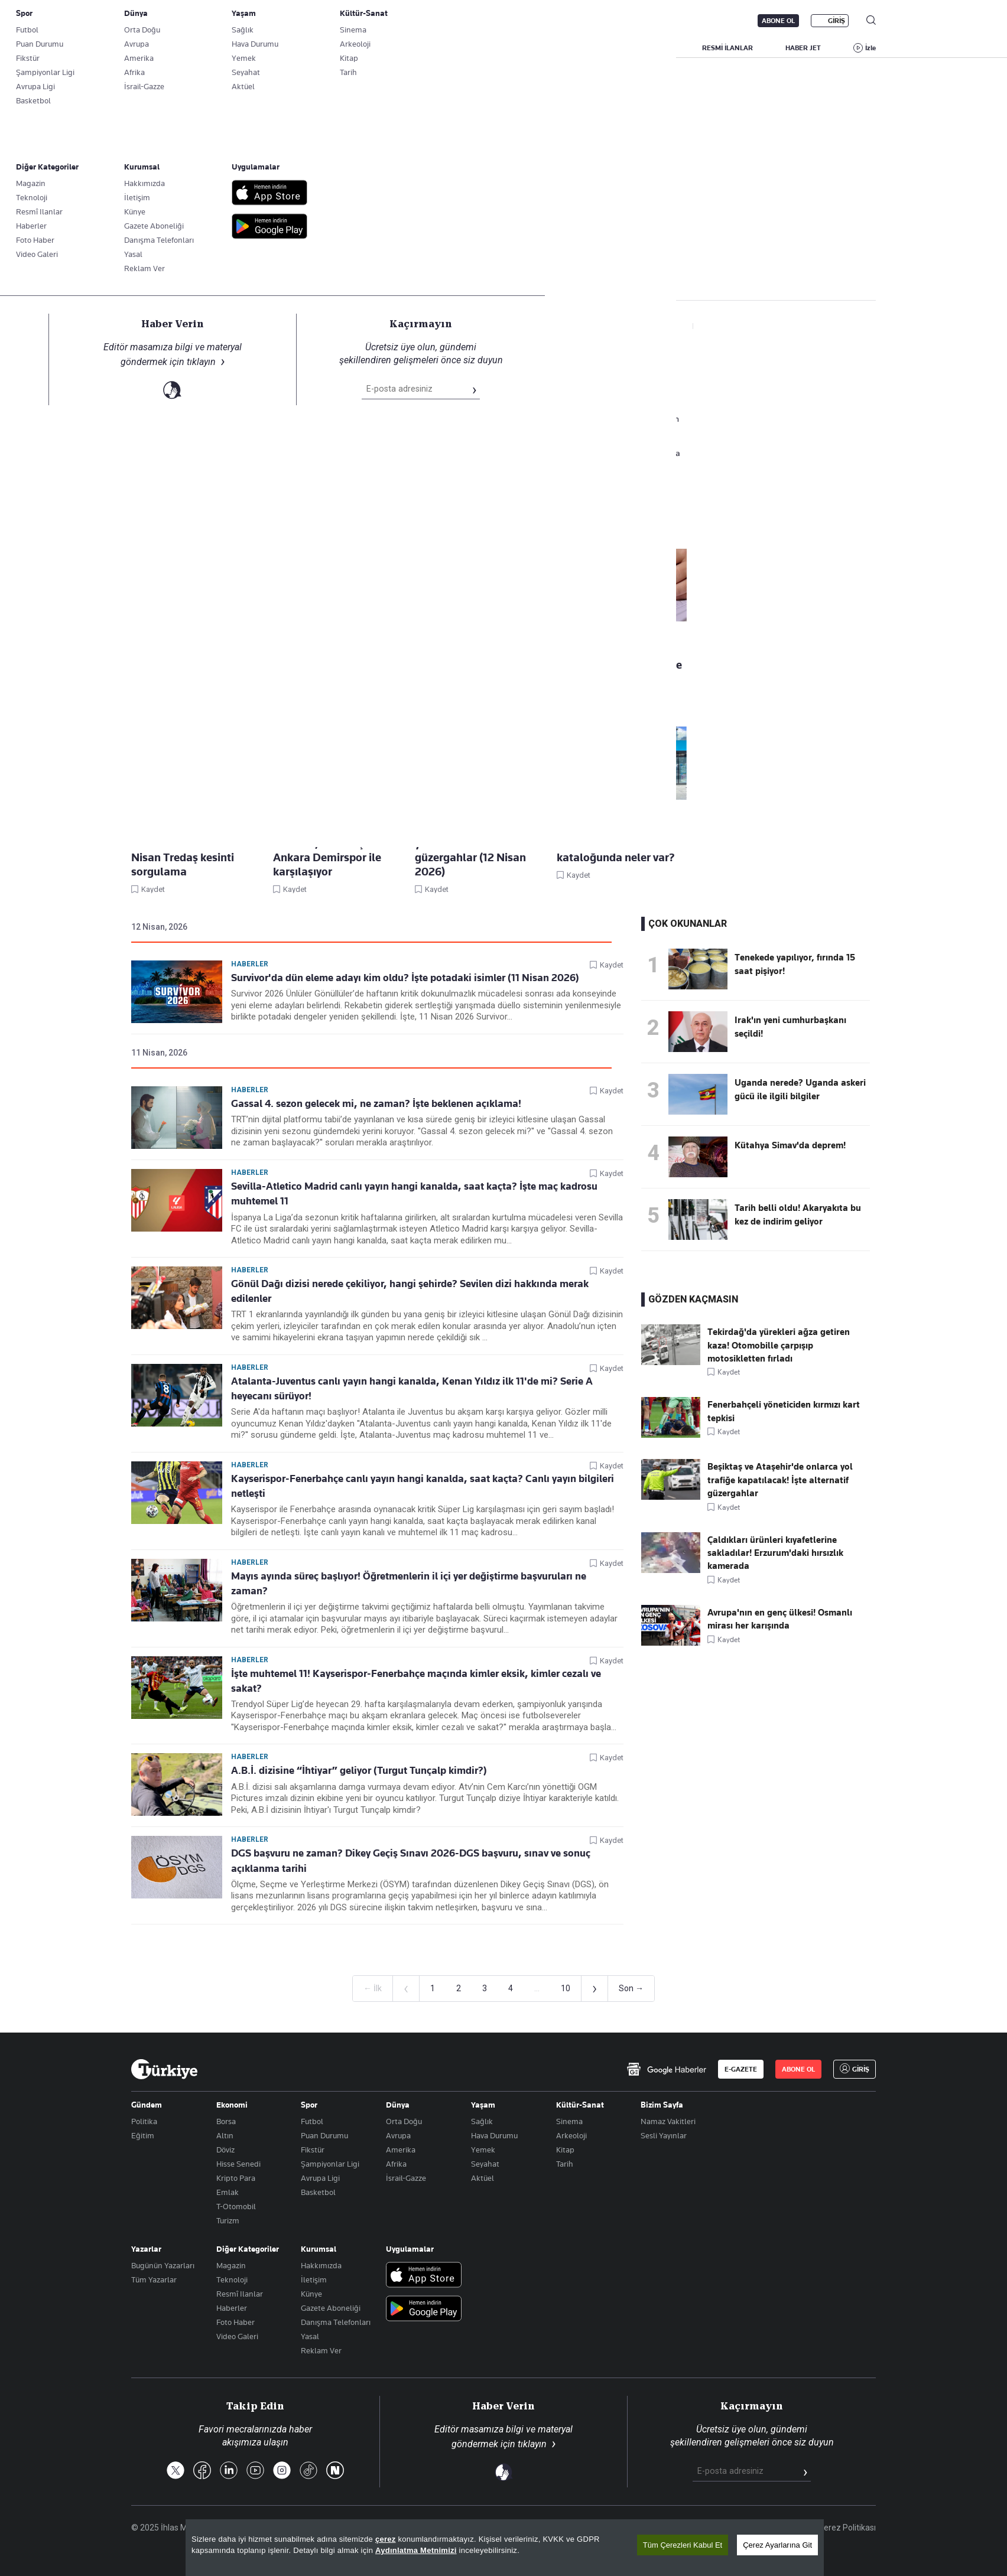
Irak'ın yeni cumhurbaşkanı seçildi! (790, 1026)
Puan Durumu (324, 2135)
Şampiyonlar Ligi (330, 2163)
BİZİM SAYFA (300, 47)
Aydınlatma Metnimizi (416, 2551)
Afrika (396, 2163)
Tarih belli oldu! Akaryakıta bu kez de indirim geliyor (798, 1214)
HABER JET (803, 47)
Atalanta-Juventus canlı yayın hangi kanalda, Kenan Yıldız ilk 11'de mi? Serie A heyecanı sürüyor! (412, 1388)
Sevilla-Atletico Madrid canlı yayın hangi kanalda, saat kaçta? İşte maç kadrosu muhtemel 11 (414, 1193)
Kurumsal (318, 2248)
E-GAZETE (741, 2069)
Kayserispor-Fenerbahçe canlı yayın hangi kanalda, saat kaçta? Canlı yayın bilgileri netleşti (422, 1486)
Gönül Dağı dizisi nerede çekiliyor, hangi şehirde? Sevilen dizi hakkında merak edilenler (410, 1291)
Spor (309, 2104)
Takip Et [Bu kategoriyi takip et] (503, 260)
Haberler (144, 282)
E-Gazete (191, 21)
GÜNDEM (367, 47)
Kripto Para (235, 2178)
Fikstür (312, 2149)
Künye (311, 2293)
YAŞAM (658, 47)
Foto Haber (235, 2322)
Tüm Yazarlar (154, 2279)
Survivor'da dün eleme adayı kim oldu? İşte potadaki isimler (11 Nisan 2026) (405, 977)
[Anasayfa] (164, 2069)
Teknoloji (232, 2279)
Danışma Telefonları (336, 2322)
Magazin (231, 2265)
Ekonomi (232, 2104)
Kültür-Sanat (580, 2104)
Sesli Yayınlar (664, 2135)
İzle (870, 47)
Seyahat (485, 2163)
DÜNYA (551, 47)
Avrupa (398, 2135)
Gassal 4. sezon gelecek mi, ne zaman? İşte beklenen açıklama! (376, 1103)
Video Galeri (237, 2336)
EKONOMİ (492, 47)
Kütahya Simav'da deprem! (790, 1145)
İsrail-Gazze (406, 2178)
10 (565, 1988)
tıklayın (532, 2444)
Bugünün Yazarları (162, 2265)
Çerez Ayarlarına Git (777, 2546)
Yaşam (483, 2104)
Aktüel (482, 2178)
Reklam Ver (321, 2350)
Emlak (227, 2192)
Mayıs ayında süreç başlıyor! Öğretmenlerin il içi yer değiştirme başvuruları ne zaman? (408, 1583)
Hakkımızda (321, 2265)
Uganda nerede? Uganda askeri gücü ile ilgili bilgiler (800, 1089)
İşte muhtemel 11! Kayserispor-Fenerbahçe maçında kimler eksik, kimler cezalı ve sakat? (416, 1681)
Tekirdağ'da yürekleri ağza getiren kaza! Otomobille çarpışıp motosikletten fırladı (778, 1345)
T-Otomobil (236, 2206)
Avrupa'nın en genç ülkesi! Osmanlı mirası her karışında (779, 1619)
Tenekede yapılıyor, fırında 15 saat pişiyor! (795, 964)
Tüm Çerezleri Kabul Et (682, 2546)
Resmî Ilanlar (239, 2293)
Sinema (569, 2121)
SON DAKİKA (159, 47)
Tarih (564, 2163)
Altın (224, 2135)
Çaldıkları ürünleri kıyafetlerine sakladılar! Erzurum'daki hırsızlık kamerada (775, 1553)
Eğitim (142, 2135)
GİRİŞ (836, 21)
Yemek (483, 2149)
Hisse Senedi (238, 2163)
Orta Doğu (404, 2121)
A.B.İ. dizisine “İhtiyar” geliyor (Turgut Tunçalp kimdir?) (359, 1770)
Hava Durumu (494, 2135)
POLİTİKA (429, 47)
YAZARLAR (229, 47)
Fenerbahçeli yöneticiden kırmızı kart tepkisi (783, 1411)
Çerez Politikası (847, 2527)
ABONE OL (778, 21)
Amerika (400, 2149)
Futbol (312, 2121)
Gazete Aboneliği (265, 21)
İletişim (314, 2279)
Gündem (146, 2104)
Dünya (398, 2104)
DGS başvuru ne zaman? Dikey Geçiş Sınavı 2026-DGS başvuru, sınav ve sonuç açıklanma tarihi (410, 1860)
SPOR (605, 47)
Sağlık (482, 2121)
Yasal (310, 2336)
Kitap (565, 2149)
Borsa (226, 2121)
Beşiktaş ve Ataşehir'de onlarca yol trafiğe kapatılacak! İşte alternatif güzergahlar (780, 1480)
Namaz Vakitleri (668, 2121)
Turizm (227, 2220)
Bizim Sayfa (662, 2104)
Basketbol (318, 2192)
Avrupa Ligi (320, 2178)
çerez (385, 2540)
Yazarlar (146, 2248)
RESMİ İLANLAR (727, 47)
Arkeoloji (571, 2135)
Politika (144, 2121)
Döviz (225, 2149)
